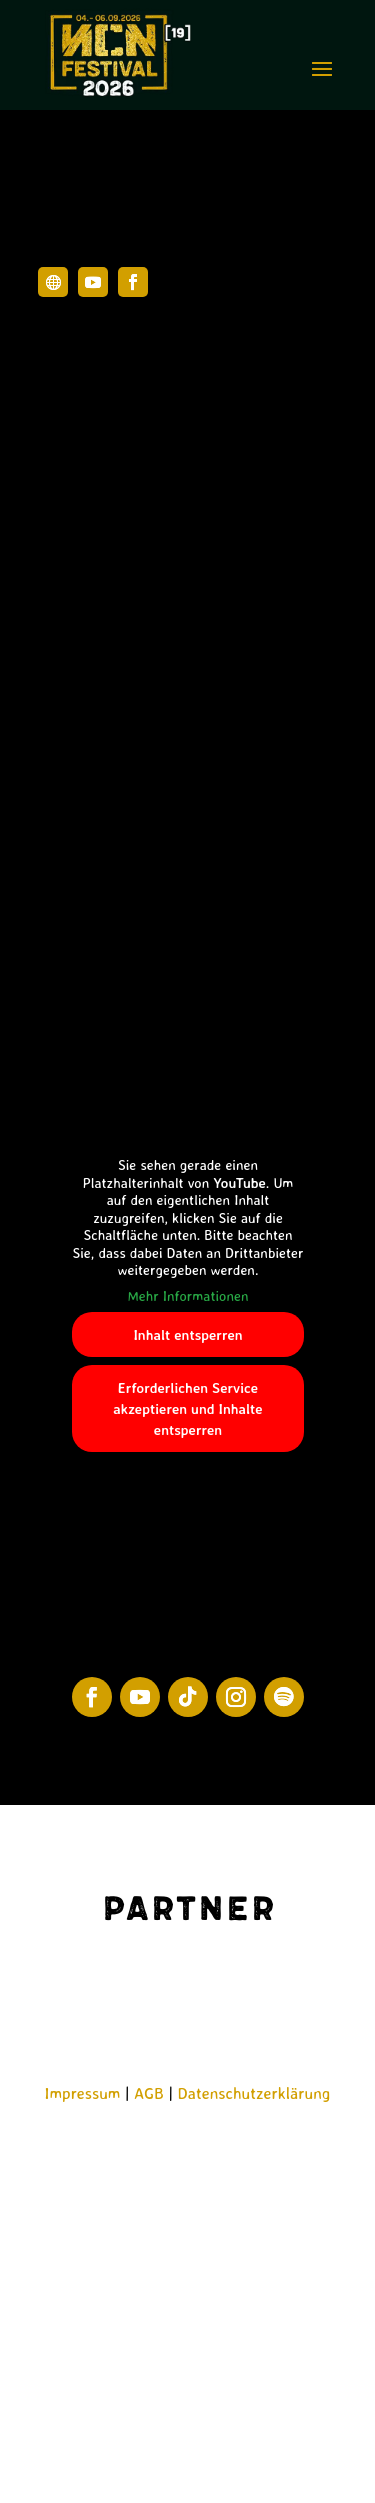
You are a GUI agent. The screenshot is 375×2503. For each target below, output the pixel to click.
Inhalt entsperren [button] (187, 1334)
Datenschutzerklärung (254, 2093)
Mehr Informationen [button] (187, 1294)
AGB (149, 2093)
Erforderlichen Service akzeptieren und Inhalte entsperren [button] (187, 1408)
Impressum (83, 2093)
